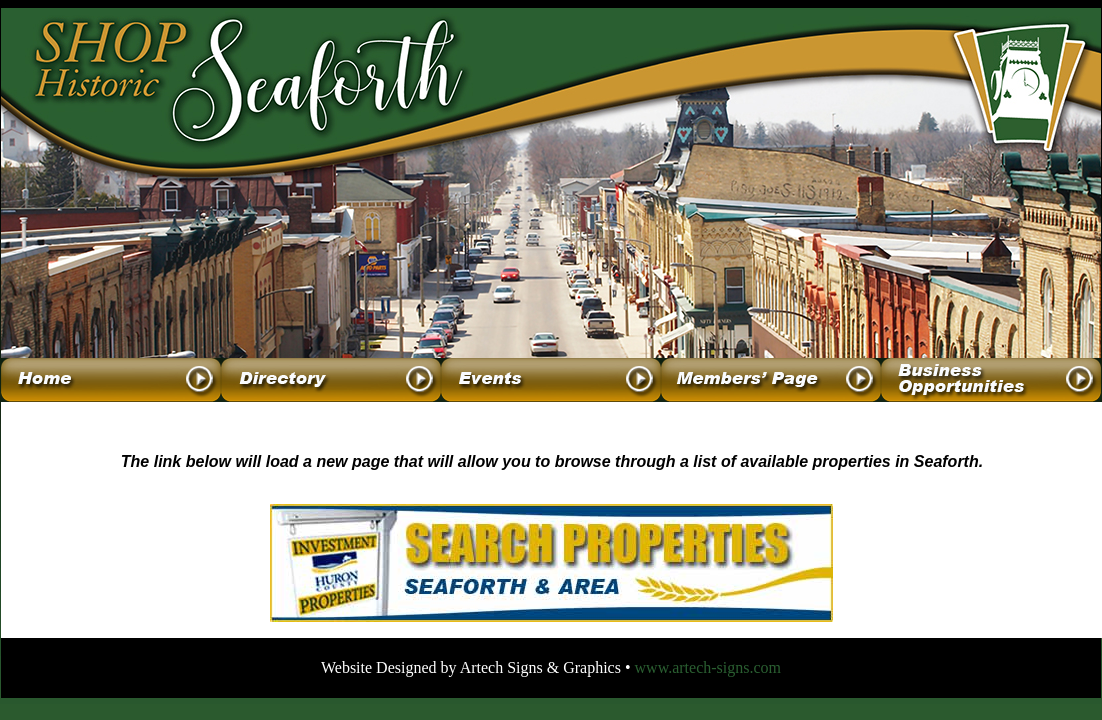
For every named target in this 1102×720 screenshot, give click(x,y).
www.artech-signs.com (708, 667)
